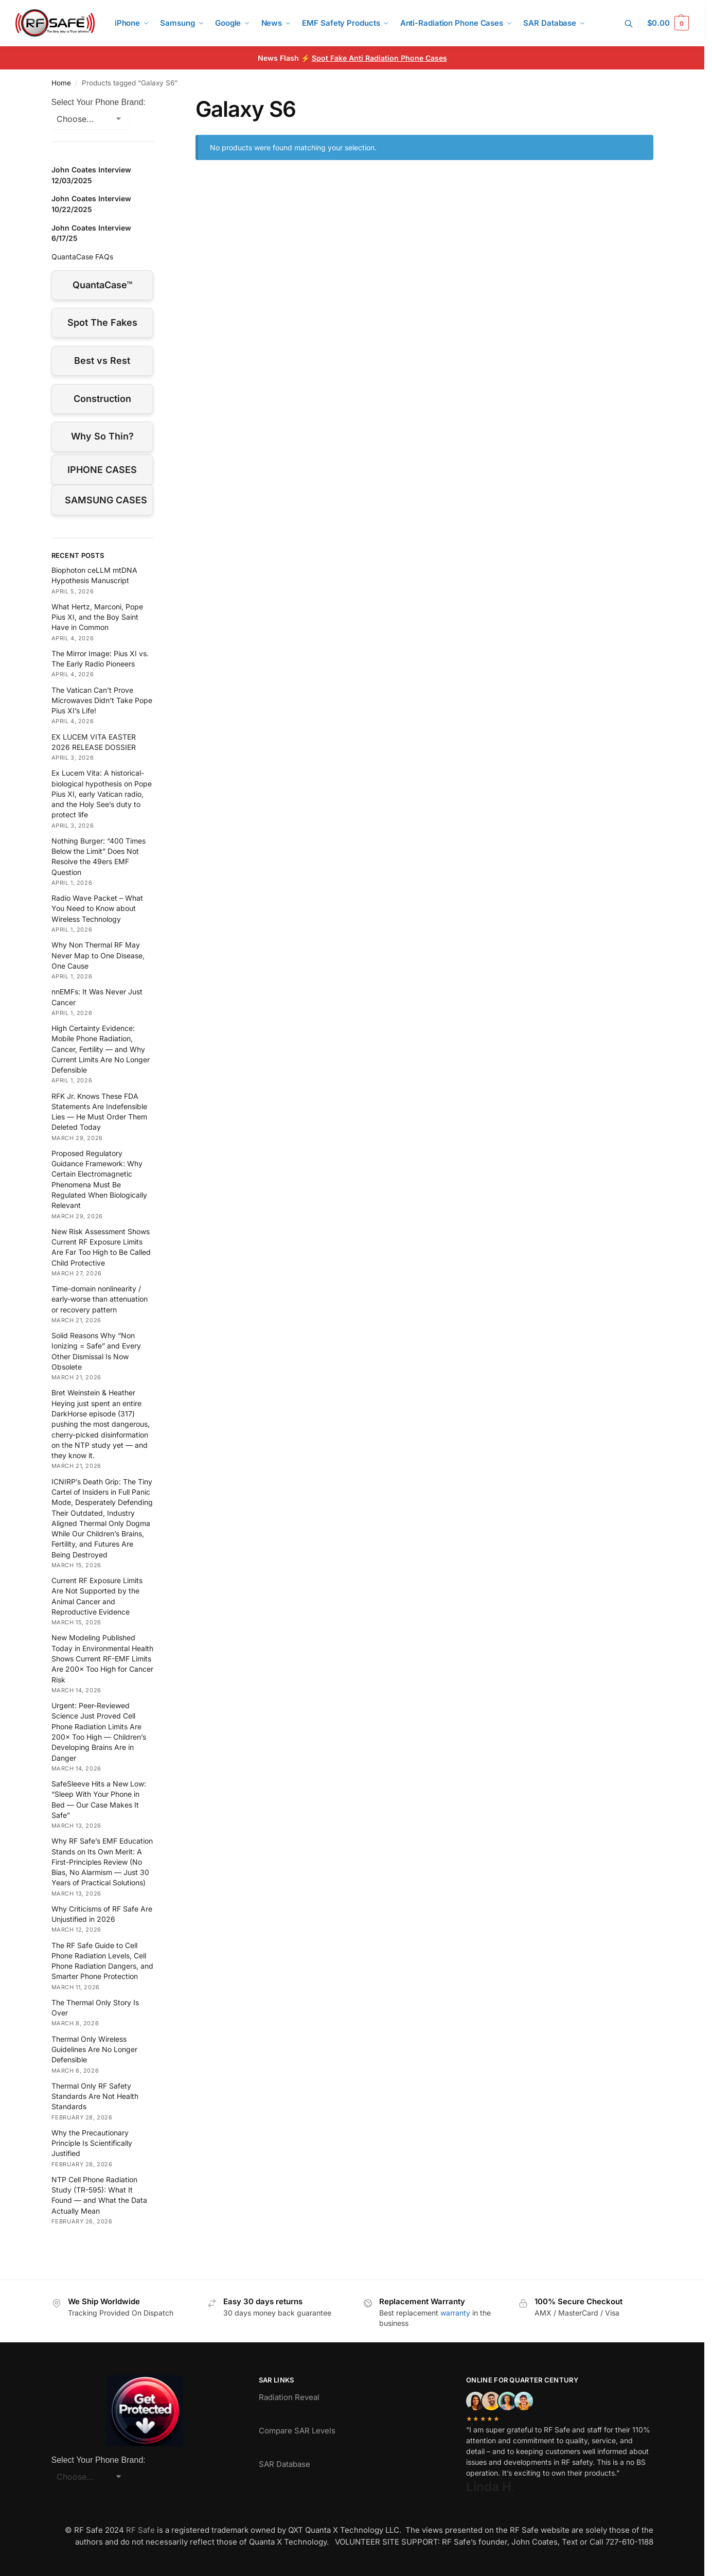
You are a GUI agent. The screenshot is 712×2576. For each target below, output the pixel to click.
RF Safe (140, 2530)
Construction (102, 398)
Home (61, 83)
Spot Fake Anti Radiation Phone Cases (379, 58)
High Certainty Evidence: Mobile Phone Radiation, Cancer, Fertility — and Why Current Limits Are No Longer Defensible (100, 1049)
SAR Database (284, 2464)
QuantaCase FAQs (82, 256)
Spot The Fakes (102, 322)
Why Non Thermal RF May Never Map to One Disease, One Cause (98, 955)
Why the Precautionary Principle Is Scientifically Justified (91, 2143)
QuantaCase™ (102, 284)
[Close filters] (156, 102)
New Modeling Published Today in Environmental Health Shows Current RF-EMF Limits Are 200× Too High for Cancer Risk (102, 1658)
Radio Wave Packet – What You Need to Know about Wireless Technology (97, 908)
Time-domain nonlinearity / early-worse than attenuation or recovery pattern (99, 1299)
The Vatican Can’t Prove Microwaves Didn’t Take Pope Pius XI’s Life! (101, 700)
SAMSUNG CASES (106, 500)
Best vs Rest (102, 360)
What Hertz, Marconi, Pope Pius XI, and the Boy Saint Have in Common (97, 617)
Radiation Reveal (289, 2397)
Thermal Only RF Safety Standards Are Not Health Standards (94, 2096)
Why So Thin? (102, 436)
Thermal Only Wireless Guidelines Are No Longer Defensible (94, 2049)
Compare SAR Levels (297, 2430)
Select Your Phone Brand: (98, 102)
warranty (455, 2312)
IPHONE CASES (102, 469)
